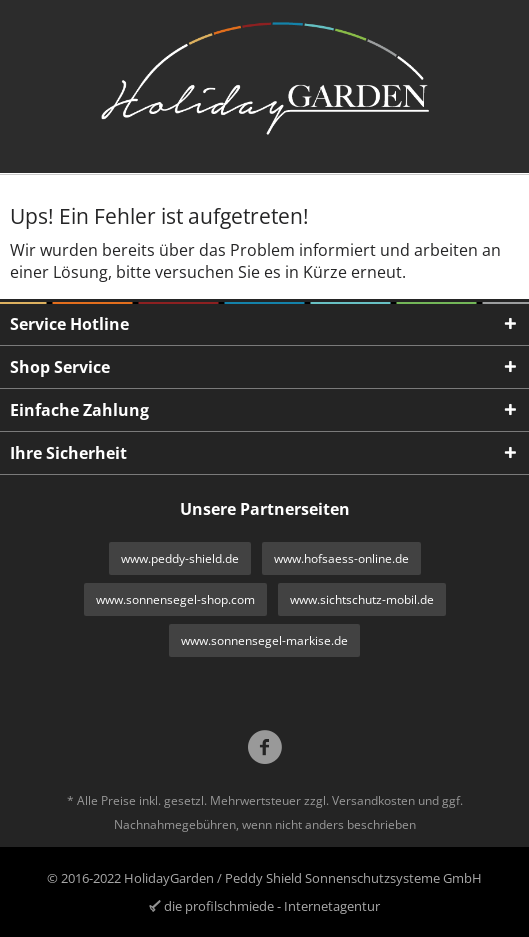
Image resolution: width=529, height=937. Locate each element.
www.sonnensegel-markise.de (264, 640)
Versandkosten (373, 800)
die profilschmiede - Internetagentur (272, 906)
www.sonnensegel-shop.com (175, 599)
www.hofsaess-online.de (341, 558)
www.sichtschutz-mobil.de (362, 599)
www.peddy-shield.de (180, 558)
